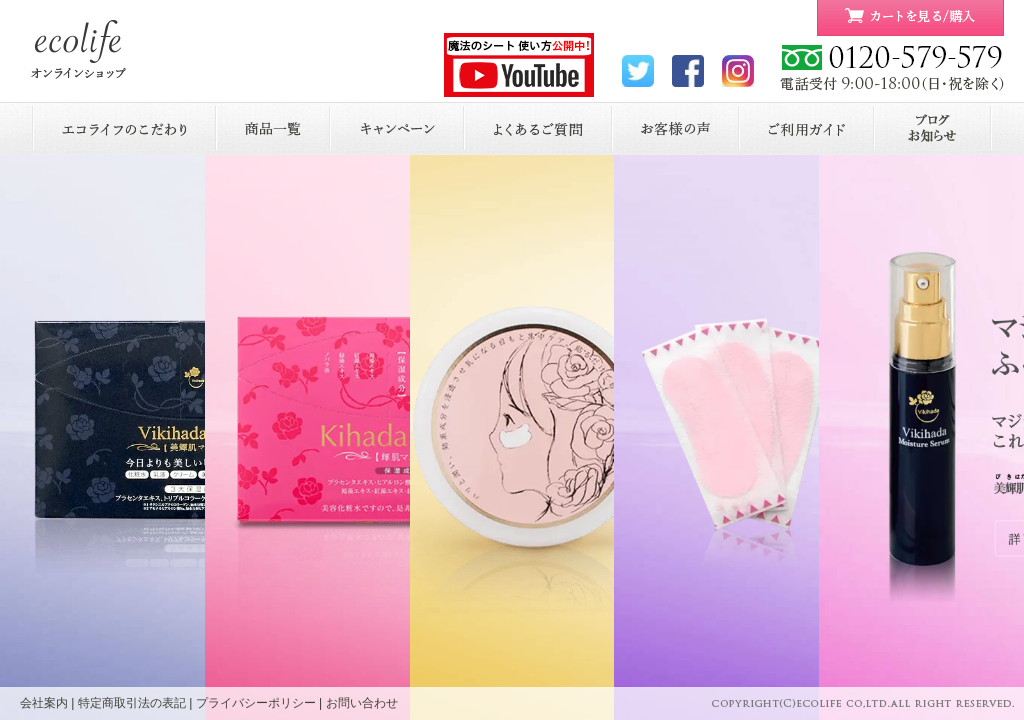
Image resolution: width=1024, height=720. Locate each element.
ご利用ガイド (806, 128)
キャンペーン (397, 128)
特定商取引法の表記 (132, 703)
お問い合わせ (362, 703)
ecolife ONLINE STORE (78, 49)
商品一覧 (273, 128)
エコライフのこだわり (124, 128)
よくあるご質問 (538, 128)
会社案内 (44, 703)
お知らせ (933, 128)
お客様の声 (675, 128)
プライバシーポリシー (256, 703)
